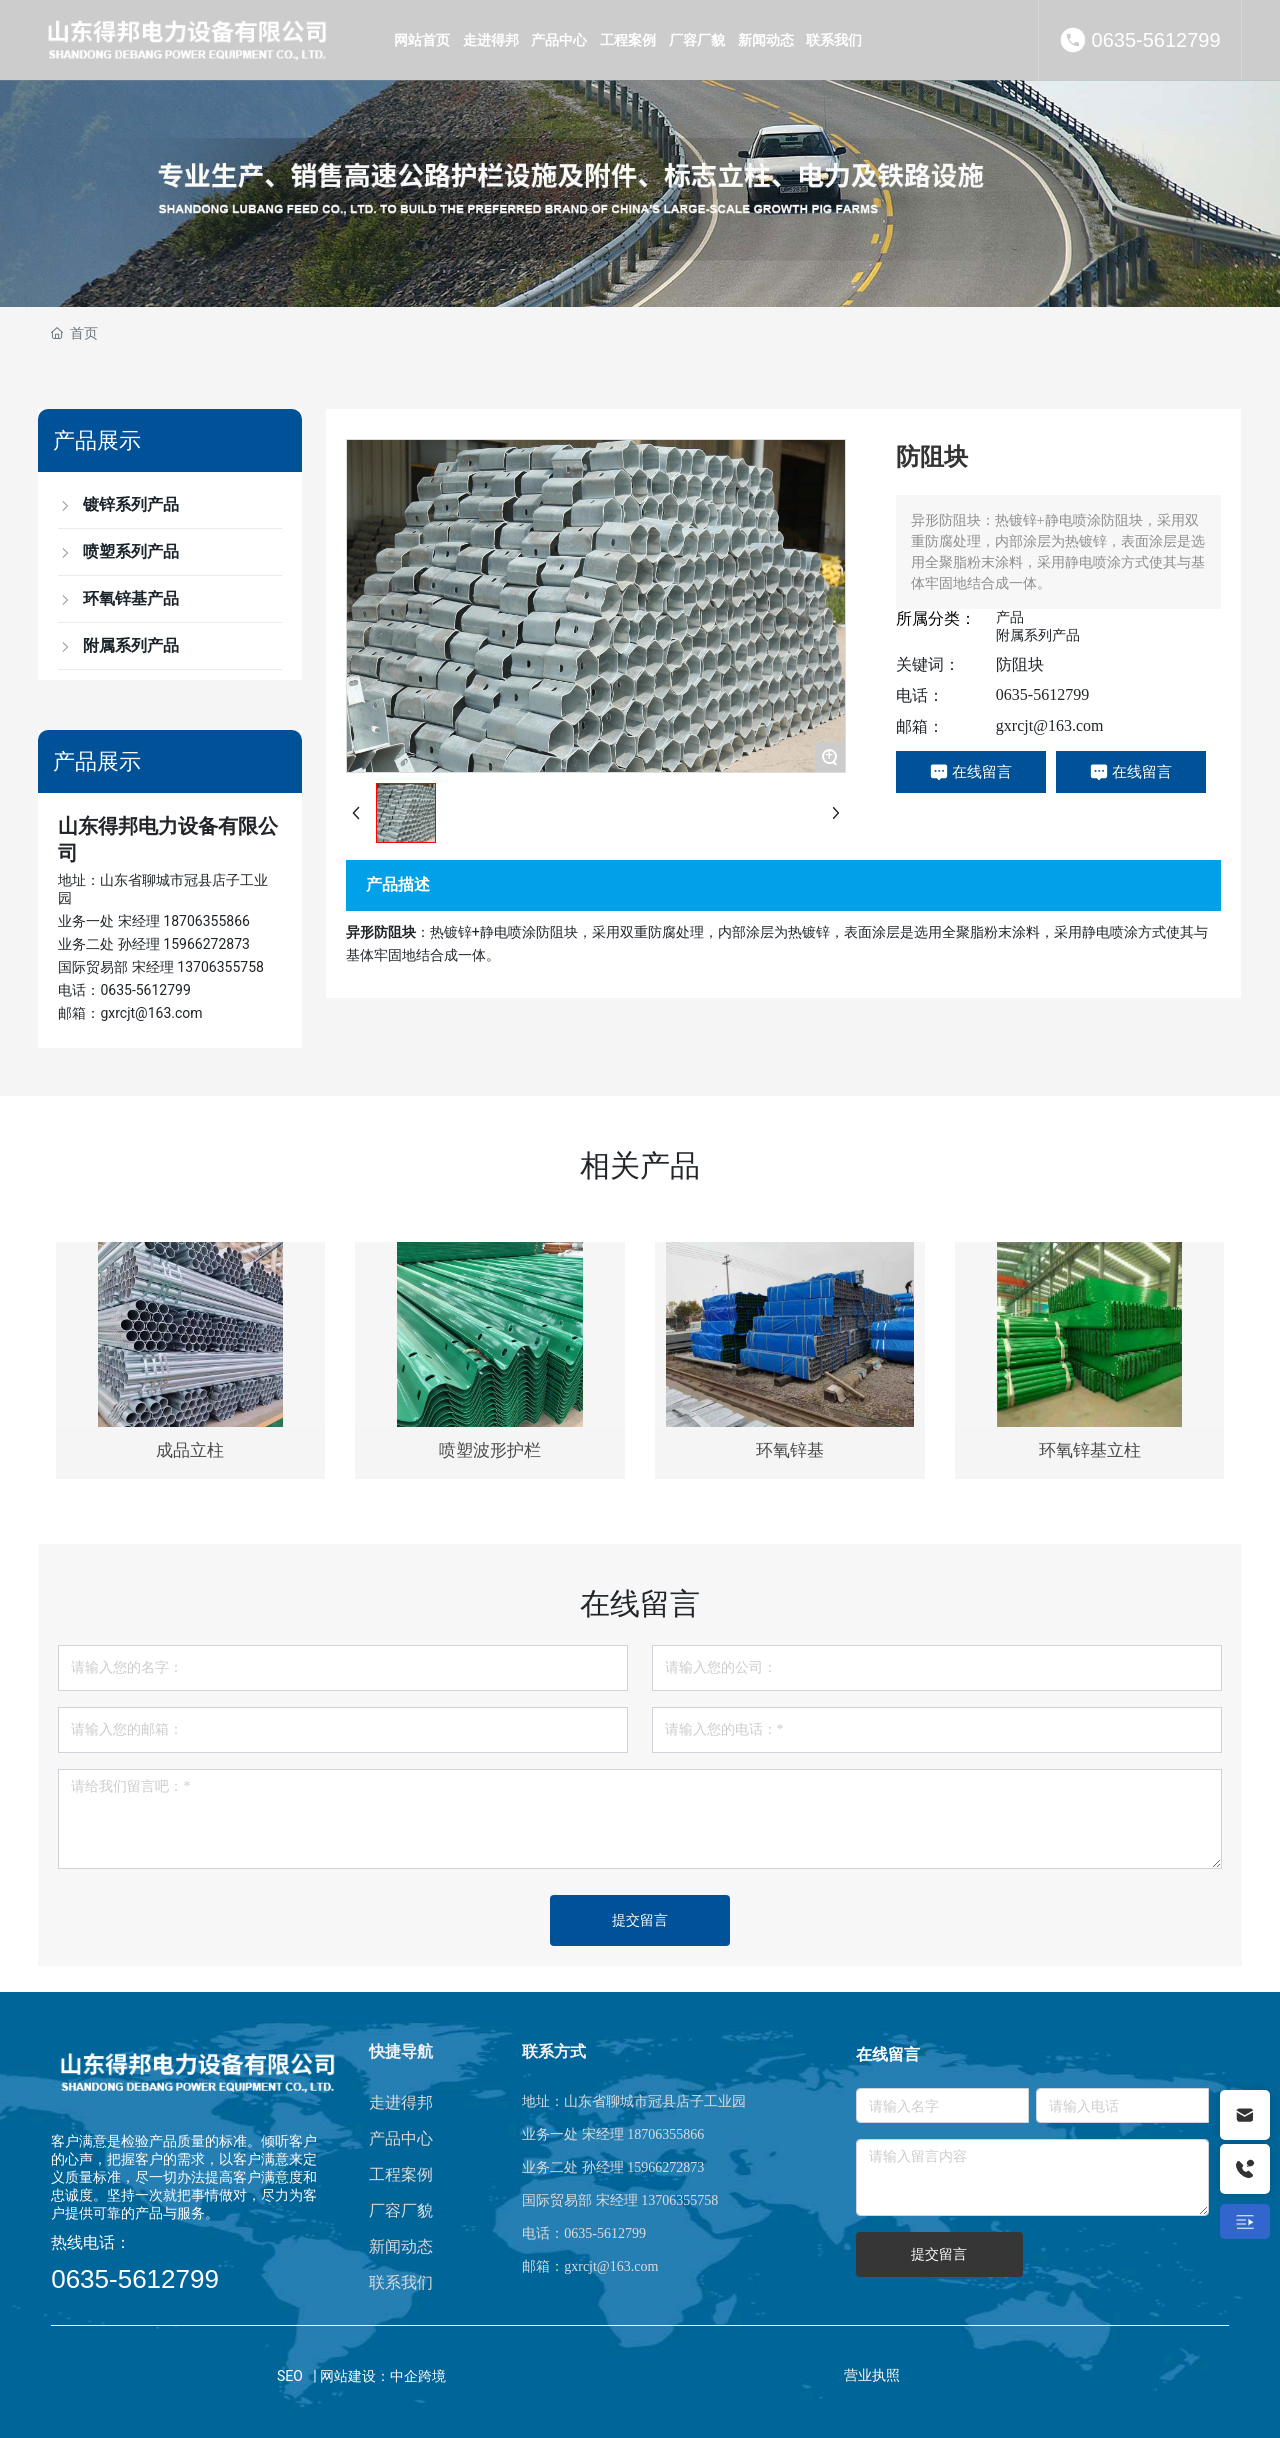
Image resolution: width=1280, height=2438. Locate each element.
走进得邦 (401, 2102)
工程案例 (401, 2174)
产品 (1010, 617)
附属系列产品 (1038, 635)
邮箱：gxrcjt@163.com (130, 1013)
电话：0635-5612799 (124, 990)
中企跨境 (418, 2376)
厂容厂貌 (401, 2210)
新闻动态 (401, 2246)
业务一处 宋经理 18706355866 (154, 921)
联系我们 (401, 2282)
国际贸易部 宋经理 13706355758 (161, 967)
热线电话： (91, 2242)
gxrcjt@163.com (1050, 725)
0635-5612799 (1156, 40)
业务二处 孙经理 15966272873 (154, 944)
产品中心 (401, 2138)
